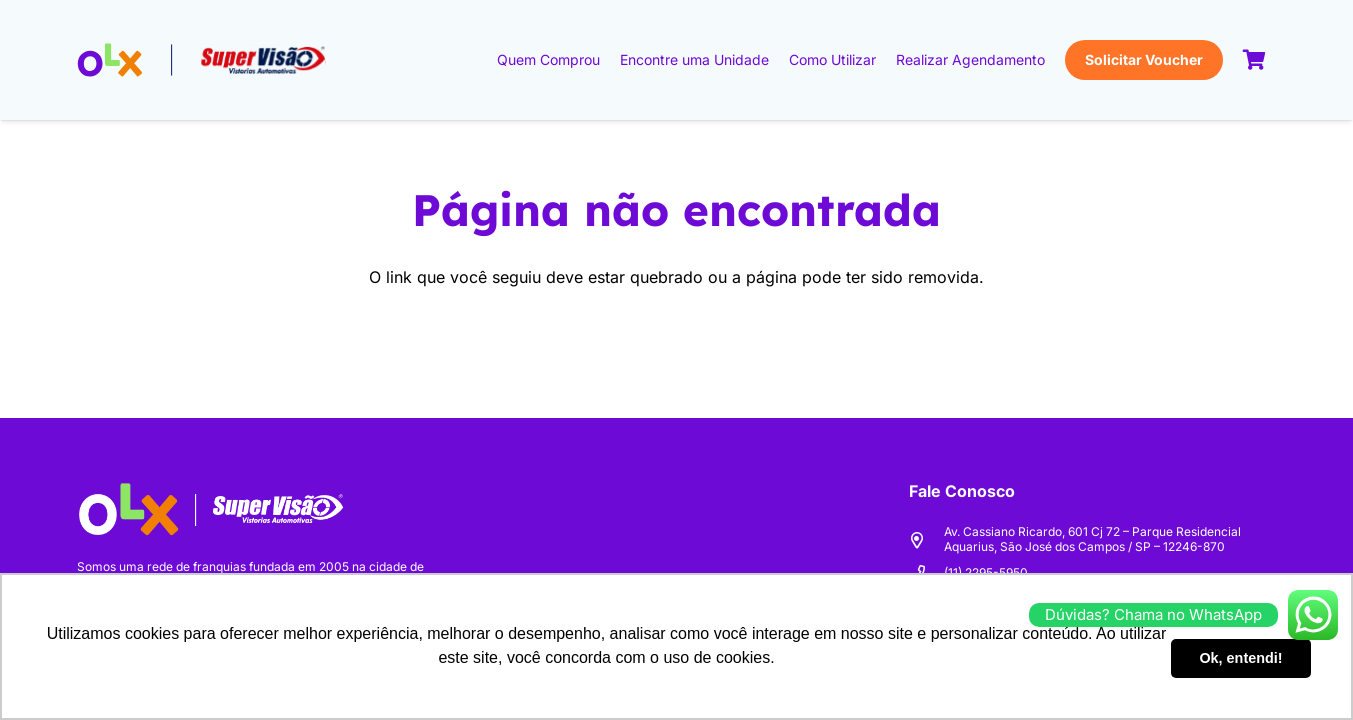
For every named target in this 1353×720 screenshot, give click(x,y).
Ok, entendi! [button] (1240, 658)
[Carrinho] (1255, 60)
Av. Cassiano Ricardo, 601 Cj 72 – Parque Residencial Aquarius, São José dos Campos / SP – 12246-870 (1092, 538)
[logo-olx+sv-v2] (202, 60)
